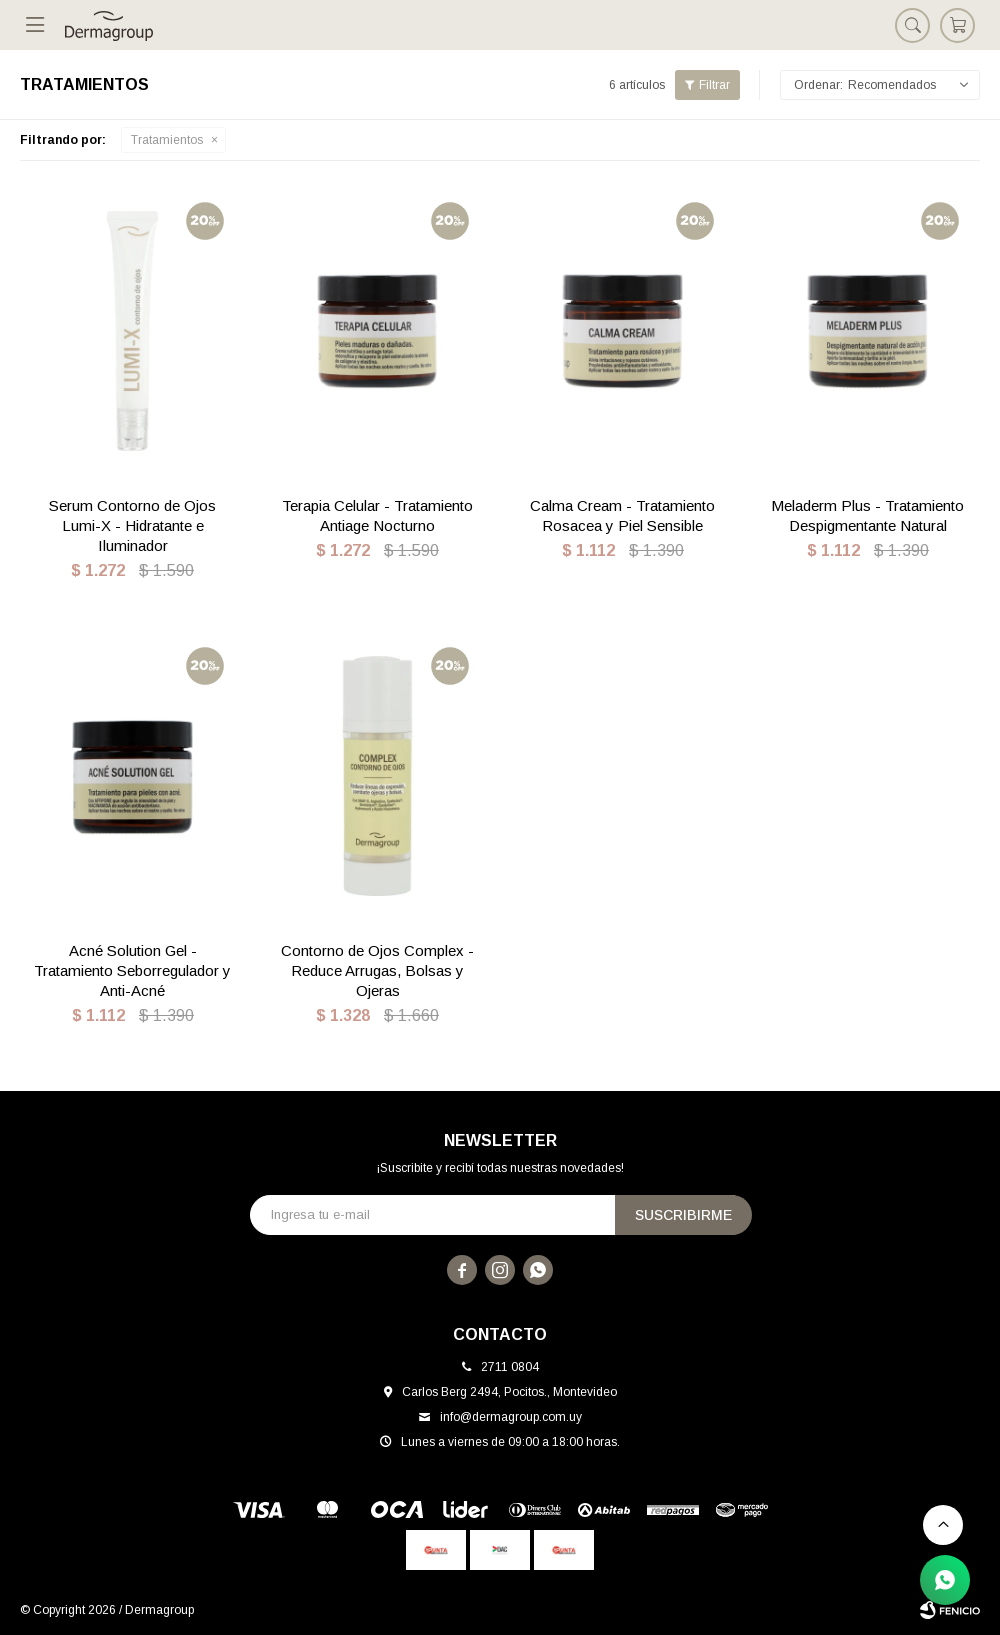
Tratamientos (167, 140)
